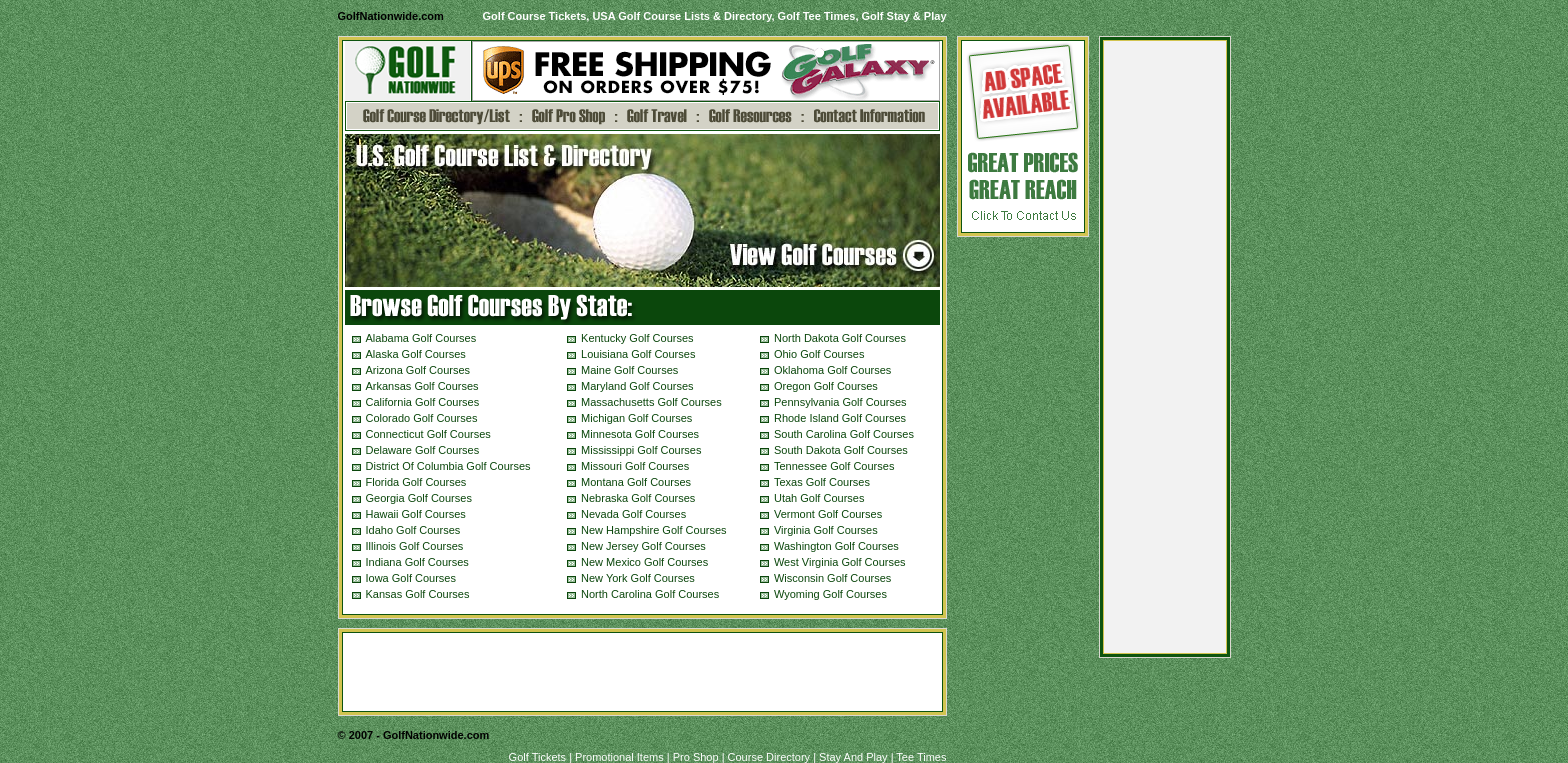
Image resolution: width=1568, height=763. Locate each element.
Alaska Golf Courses (416, 354)
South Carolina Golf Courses (844, 434)
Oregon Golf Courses (826, 386)
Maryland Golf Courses (637, 386)
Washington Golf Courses (836, 546)
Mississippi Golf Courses (641, 450)
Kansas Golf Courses (418, 594)
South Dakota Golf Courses (841, 450)
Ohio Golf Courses (819, 354)
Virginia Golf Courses (826, 530)
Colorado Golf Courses (422, 418)
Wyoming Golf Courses (830, 594)
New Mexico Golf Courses (644, 562)
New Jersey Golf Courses (643, 546)
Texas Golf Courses (822, 482)
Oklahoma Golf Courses (832, 370)
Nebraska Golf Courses (638, 498)
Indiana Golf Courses (417, 562)
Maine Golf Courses (629, 370)
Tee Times (921, 757)
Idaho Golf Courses (413, 530)
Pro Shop (696, 757)
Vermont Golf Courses (828, 514)
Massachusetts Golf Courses (651, 402)
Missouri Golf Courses (635, 466)
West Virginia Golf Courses (840, 562)
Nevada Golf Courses (633, 514)
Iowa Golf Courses (411, 578)
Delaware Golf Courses (423, 450)
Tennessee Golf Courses (834, 466)
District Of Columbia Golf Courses (448, 466)
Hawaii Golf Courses (416, 514)
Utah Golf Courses (819, 498)
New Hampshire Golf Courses (654, 530)
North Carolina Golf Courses (650, 594)
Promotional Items (619, 757)
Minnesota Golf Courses (640, 434)
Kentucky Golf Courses (637, 338)
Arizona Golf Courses (418, 370)
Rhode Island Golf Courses (840, 418)
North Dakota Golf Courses (840, 338)
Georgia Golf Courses (419, 498)
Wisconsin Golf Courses (832, 578)
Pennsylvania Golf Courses (840, 402)
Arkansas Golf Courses (422, 386)
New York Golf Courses (638, 578)
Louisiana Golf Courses (638, 354)
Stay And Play (853, 757)
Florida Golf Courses (416, 482)
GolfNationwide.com (391, 16)
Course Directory (769, 757)
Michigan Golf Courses (636, 418)
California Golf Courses (423, 402)
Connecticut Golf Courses (428, 434)
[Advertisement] (1165, 352)
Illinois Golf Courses (415, 546)
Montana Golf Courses (636, 482)
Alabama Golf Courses (421, 338)
